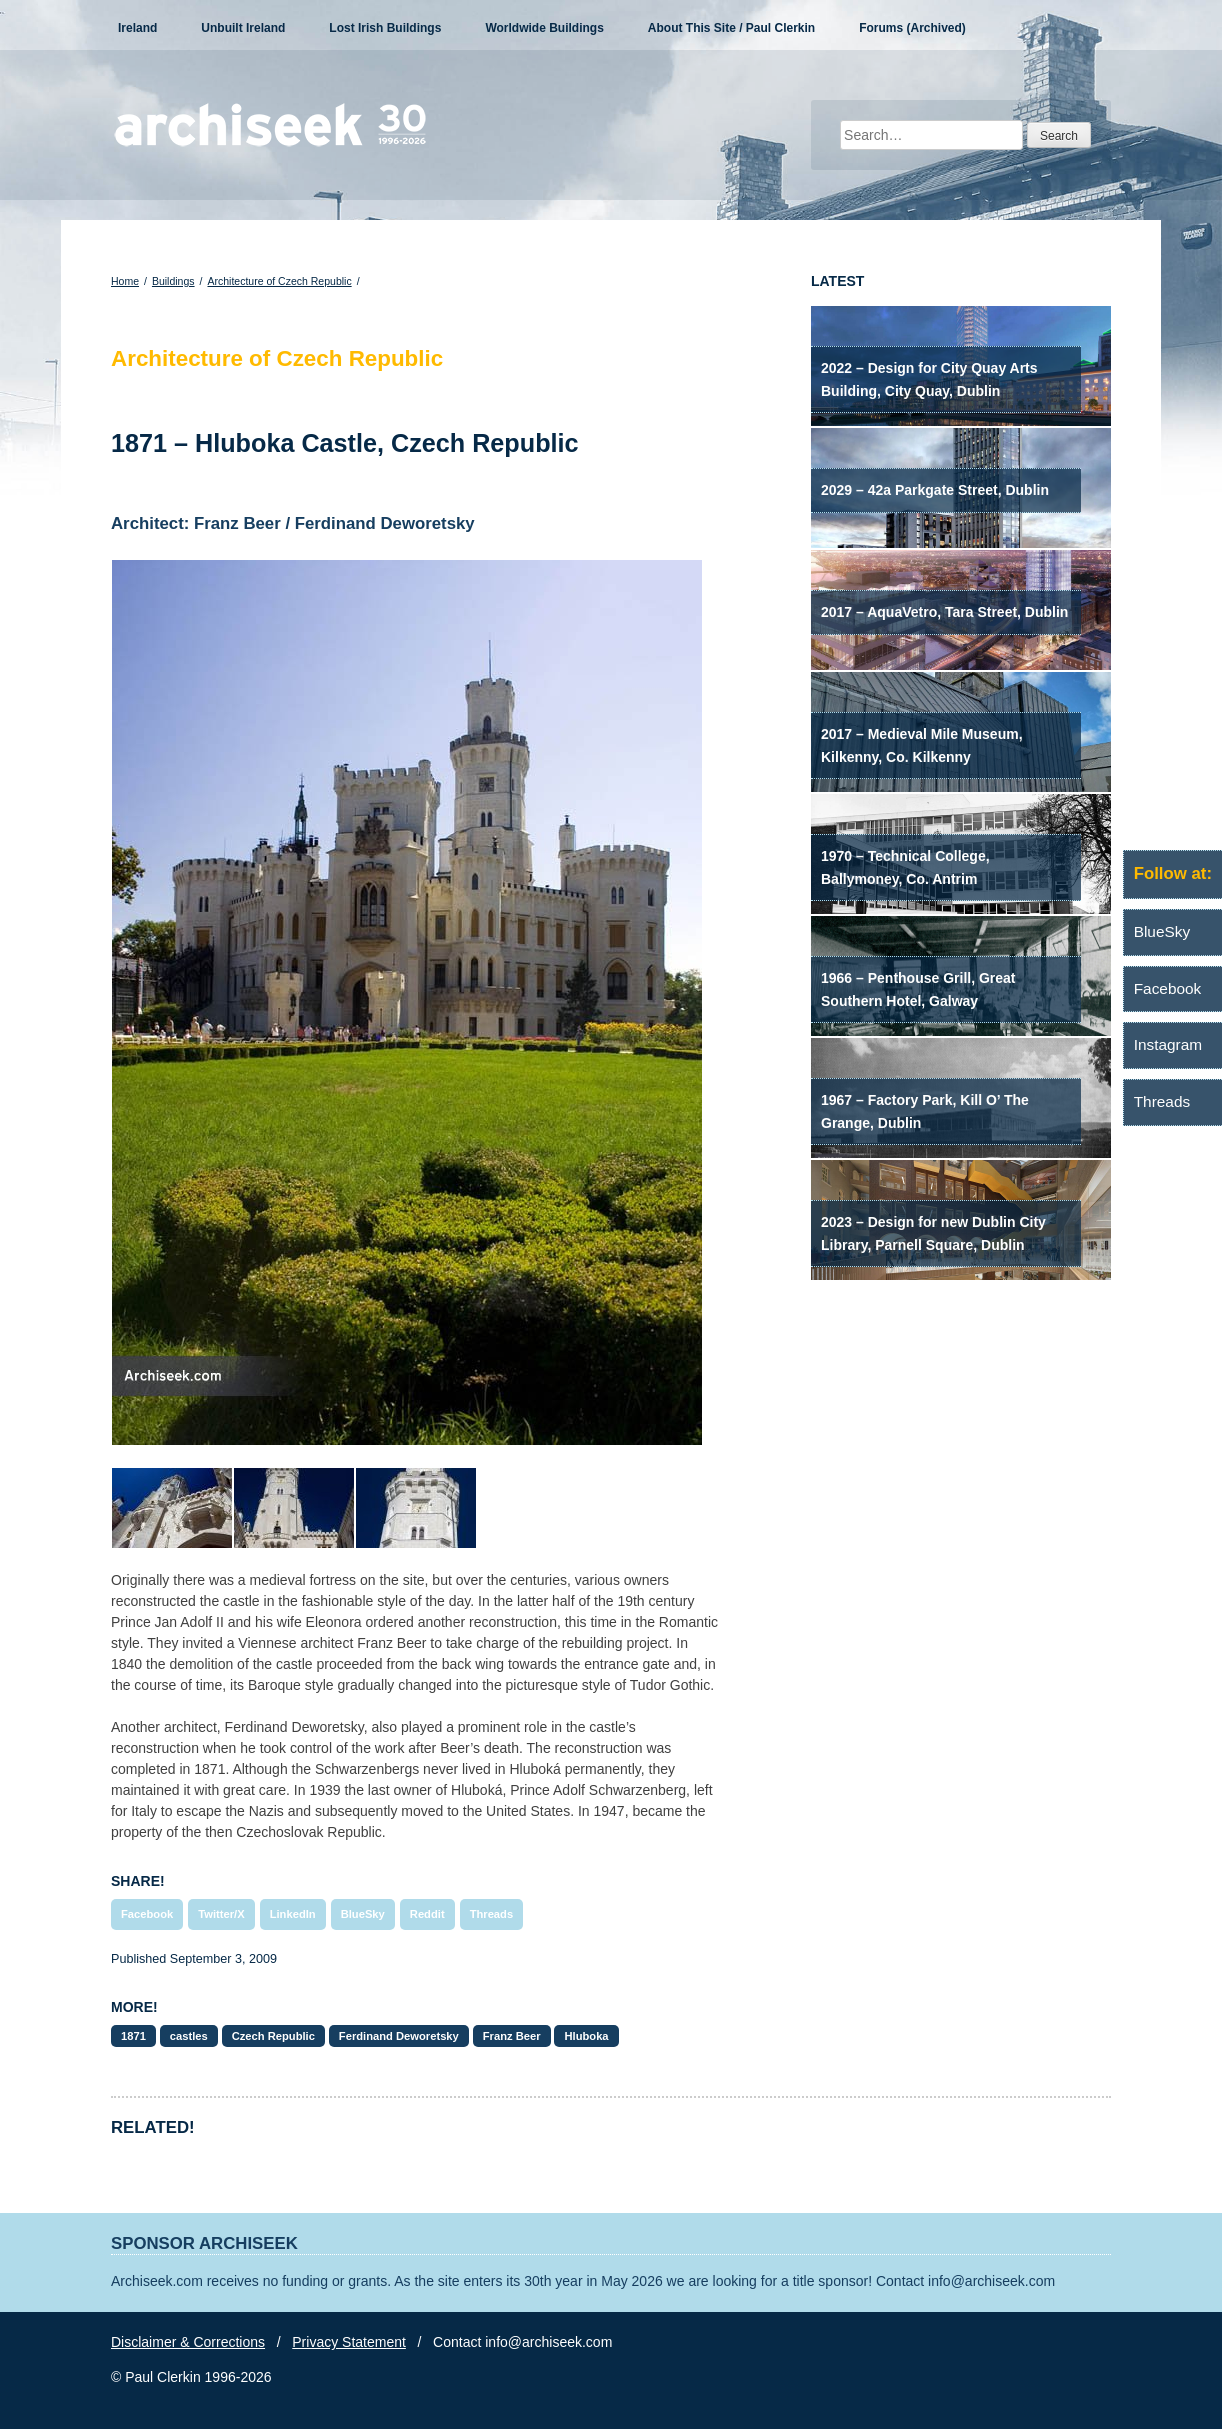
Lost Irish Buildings (385, 28)
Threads (492, 1914)
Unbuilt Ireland (243, 28)
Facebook (147, 1914)
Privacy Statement (349, 2342)
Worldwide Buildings (544, 28)
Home (125, 281)
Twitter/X (221, 1914)
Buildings (173, 281)
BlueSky (363, 1914)
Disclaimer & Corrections (188, 2342)
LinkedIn (293, 1914)
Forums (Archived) (912, 28)
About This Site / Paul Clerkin (731, 28)
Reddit (427, 1914)
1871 (133, 2036)
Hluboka (586, 2036)
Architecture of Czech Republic (279, 281)
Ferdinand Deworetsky (399, 2036)
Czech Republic (273, 2036)
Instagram (1168, 1044)
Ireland (137, 28)
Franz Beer (512, 2036)
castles (189, 2036)
